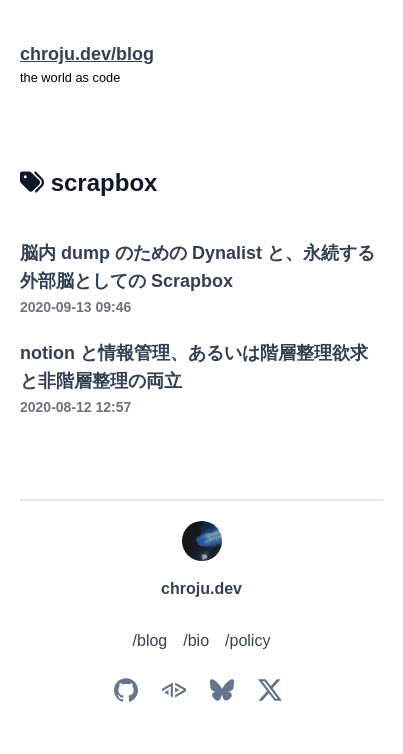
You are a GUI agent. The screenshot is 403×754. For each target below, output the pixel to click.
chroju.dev (201, 588)
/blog (150, 640)
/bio (196, 640)
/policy (247, 640)
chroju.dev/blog (87, 54)
